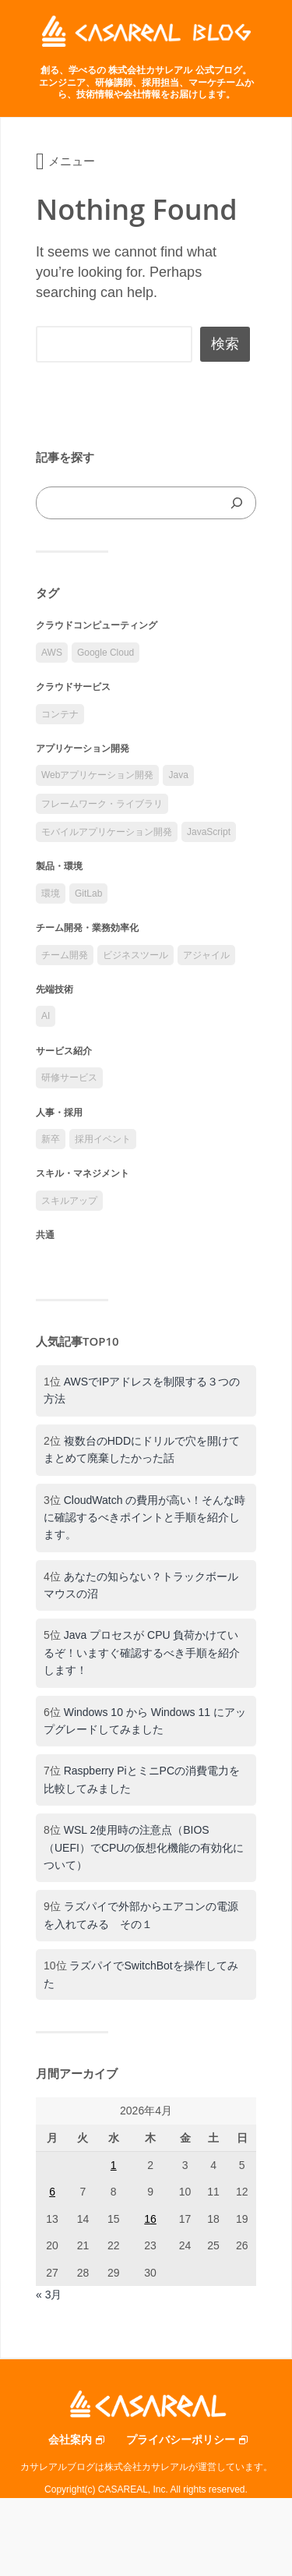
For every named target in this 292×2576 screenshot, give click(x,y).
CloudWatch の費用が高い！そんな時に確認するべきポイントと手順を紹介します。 (144, 1517)
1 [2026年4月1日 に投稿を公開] (114, 2165)
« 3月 (49, 2294)
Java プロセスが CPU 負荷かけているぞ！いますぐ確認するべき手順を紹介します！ (142, 1652)
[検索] (236, 502)
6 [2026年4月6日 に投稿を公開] (52, 2191)
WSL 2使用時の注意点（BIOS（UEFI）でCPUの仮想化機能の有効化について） (144, 1847)
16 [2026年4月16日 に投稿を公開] (150, 2219)
